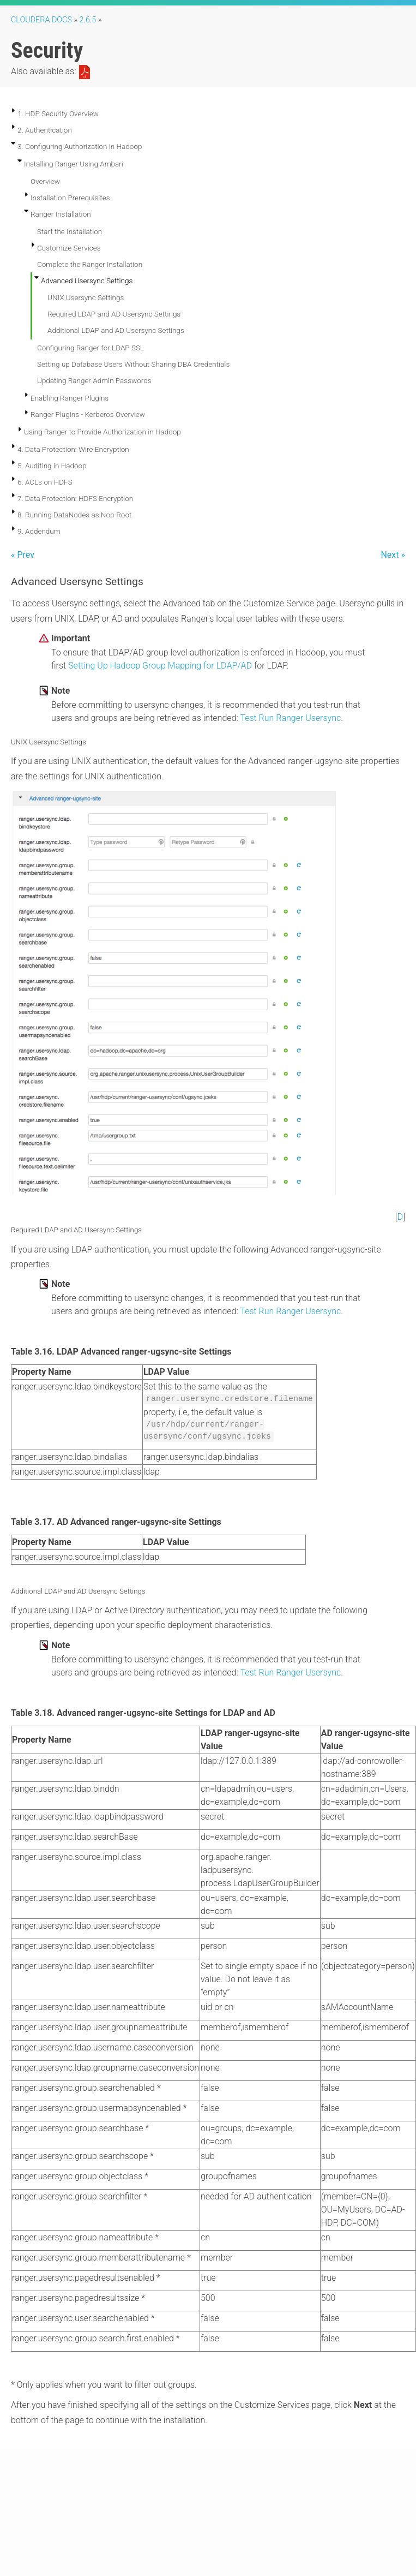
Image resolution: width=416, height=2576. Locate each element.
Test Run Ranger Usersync (290, 718)
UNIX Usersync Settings (85, 297)
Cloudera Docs (41, 20)
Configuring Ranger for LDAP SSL (90, 347)
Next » (393, 555)
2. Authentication (44, 130)
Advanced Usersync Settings (86, 280)
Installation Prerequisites (70, 197)
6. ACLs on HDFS (45, 482)
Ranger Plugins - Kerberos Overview (88, 414)
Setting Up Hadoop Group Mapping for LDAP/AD (160, 665)
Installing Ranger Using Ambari (73, 163)
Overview (45, 181)
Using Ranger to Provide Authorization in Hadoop (102, 431)
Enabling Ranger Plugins (69, 397)
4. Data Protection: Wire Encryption (73, 449)
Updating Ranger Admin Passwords (94, 380)
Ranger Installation (61, 214)
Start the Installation (69, 231)
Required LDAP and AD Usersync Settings (113, 313)
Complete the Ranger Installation (89, 264)
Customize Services (68, 247)
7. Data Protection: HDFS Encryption (75, 498)
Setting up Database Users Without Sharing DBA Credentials (133, 364)
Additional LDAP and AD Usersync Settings (115, 330)
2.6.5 (88, 20)
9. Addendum (39, 531)
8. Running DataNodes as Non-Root (74, 514)
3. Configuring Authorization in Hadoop (79, 146)
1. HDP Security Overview (58, 113)
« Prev (22, 555)
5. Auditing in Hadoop (52, 465)
